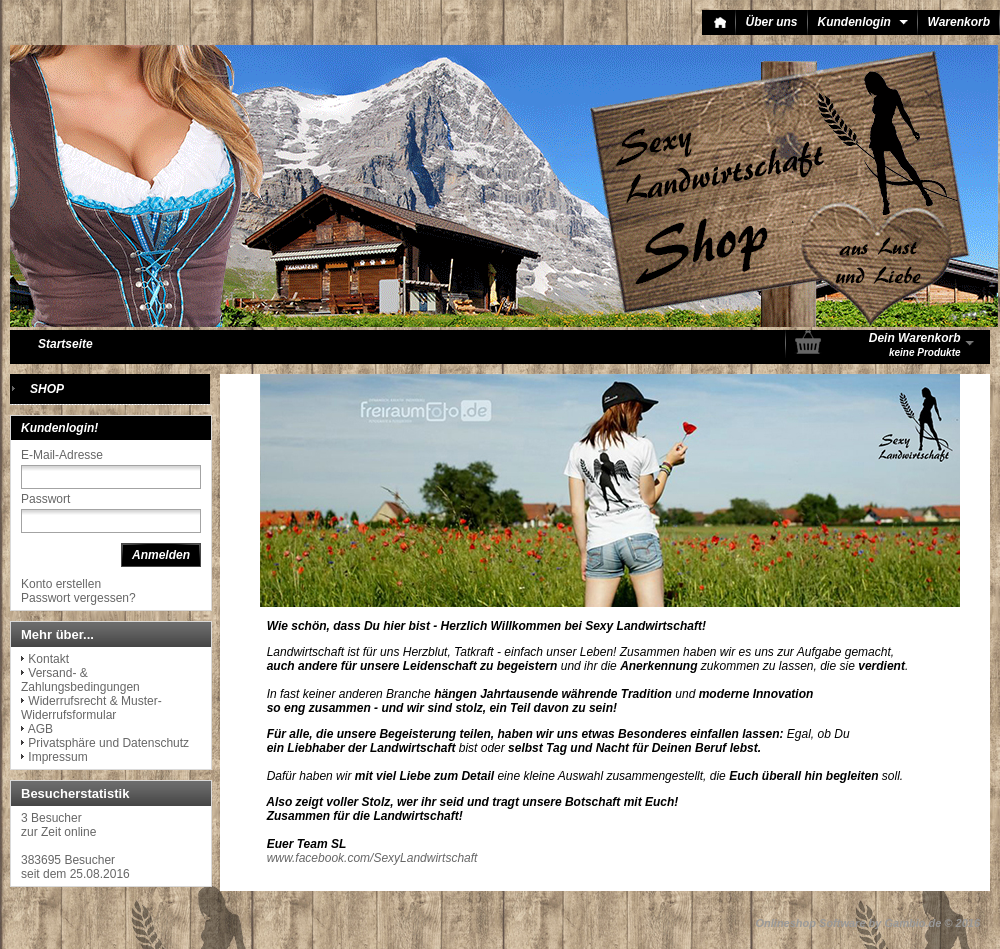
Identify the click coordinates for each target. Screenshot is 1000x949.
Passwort (45, 499)
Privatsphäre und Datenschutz (108, 743)
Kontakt (48, 659)
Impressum (57, 757)
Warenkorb (959, 22)
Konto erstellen (61, 584)
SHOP (47, 389)
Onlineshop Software (811, 923)
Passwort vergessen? (78, 598)
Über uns (772, 22)
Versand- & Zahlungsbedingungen (80, 680)
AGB (40, 729)
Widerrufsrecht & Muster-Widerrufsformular (91, 708)
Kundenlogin (863, 22)
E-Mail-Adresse (62, 455)
